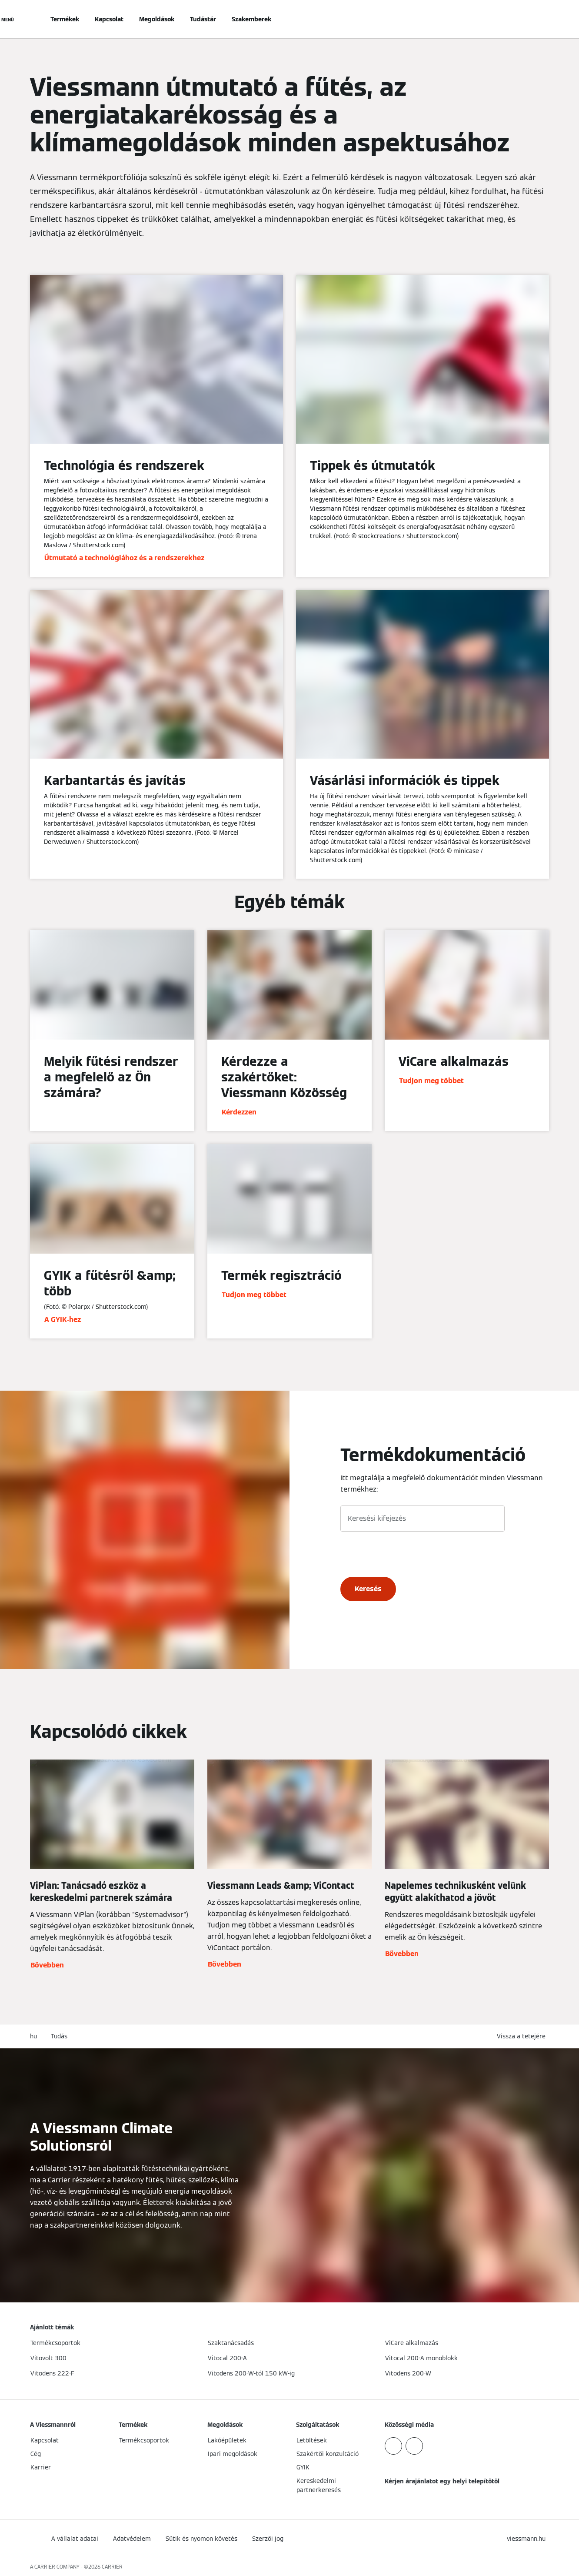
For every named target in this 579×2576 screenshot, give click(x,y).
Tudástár (203, 19)
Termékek (64, 19)
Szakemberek (251, 19)
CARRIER (112, 2566)
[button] (522, 2036)
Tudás (59, 2036)
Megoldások (156, 19)
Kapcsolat (109, 19)
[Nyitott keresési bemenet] (544, 19)
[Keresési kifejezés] (422, 1518)
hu (33, 2036)
